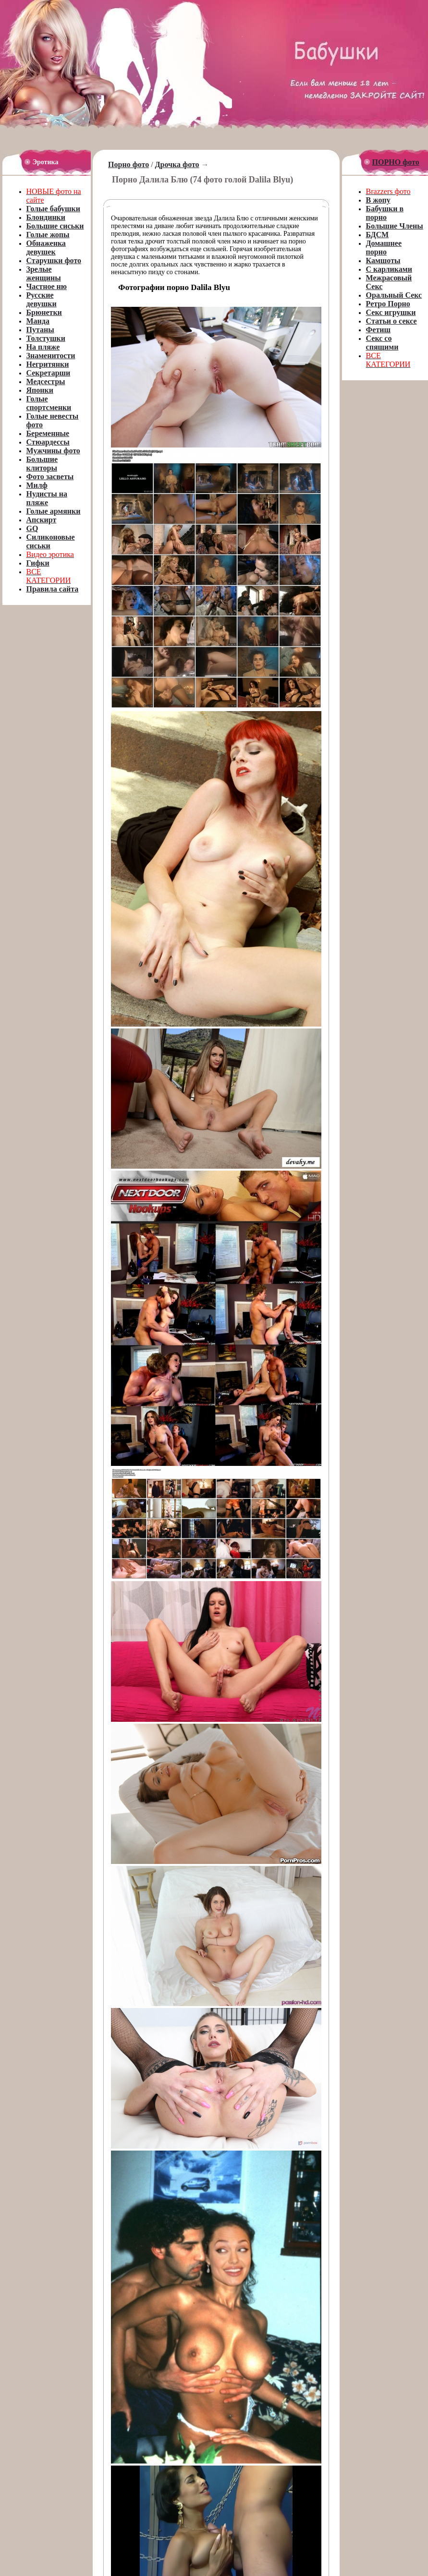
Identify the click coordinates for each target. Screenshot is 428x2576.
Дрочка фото (177, 164)
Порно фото (128, 164)
